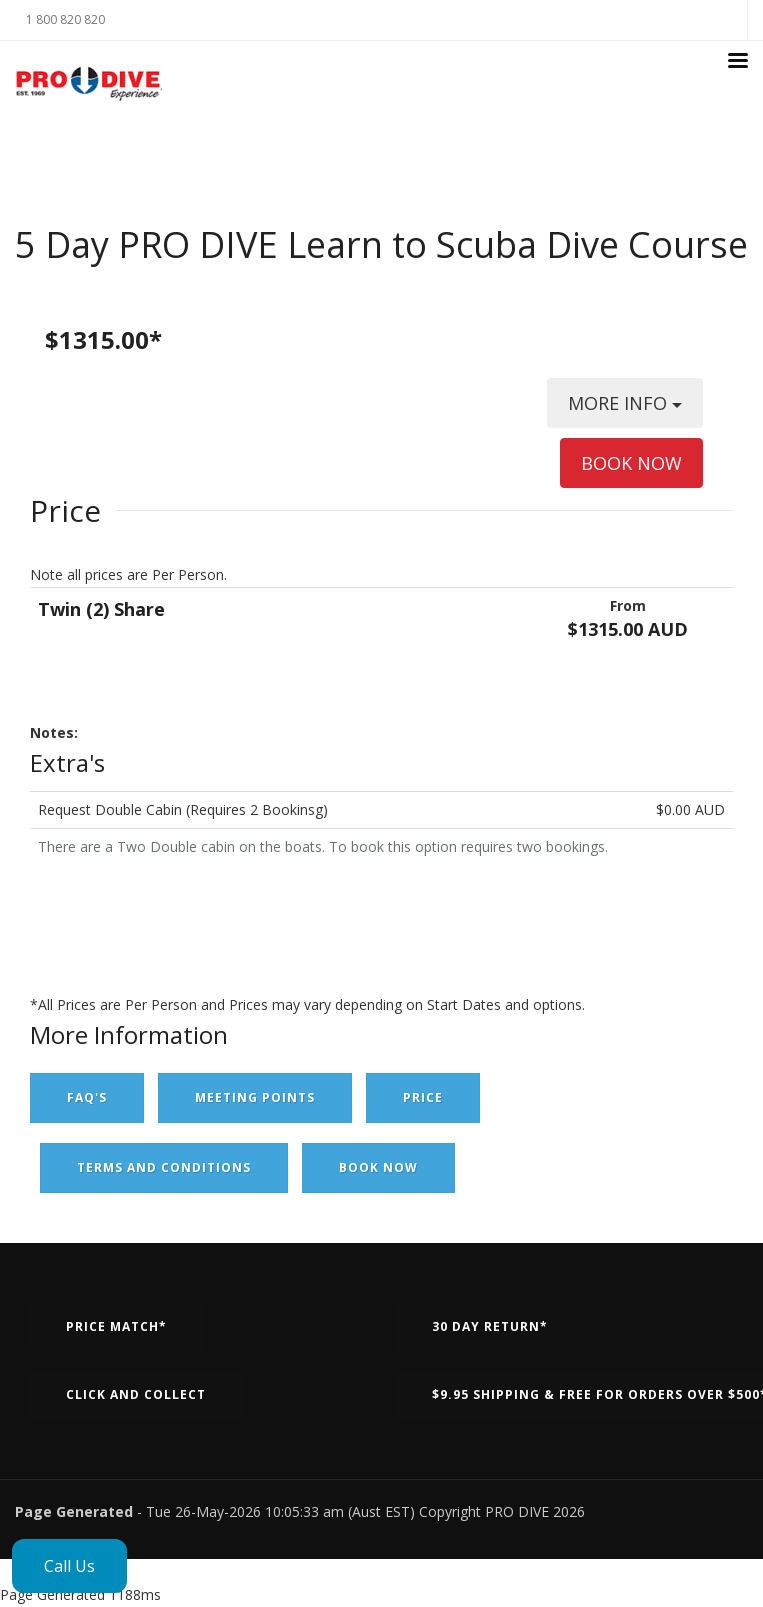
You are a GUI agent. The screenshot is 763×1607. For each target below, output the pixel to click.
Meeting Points (255, 1097)
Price (423, 1097)
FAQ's (87, 1097)
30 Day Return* (490, 1326)
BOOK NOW (631, 463)
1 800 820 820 (65, 19)
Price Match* (116, 1326)
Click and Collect (136, 1394)
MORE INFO (625, 409)
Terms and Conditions (164, 1167)
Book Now (378, 1167)
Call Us (69, 1566)
